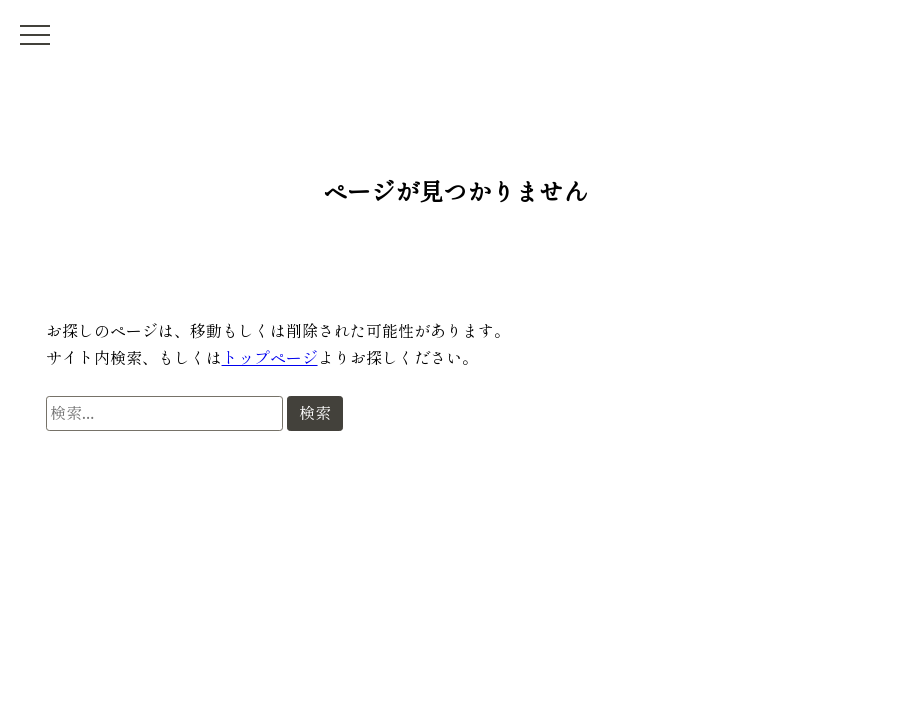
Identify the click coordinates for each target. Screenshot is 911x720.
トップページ (270, 357)
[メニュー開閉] (35, 35)
